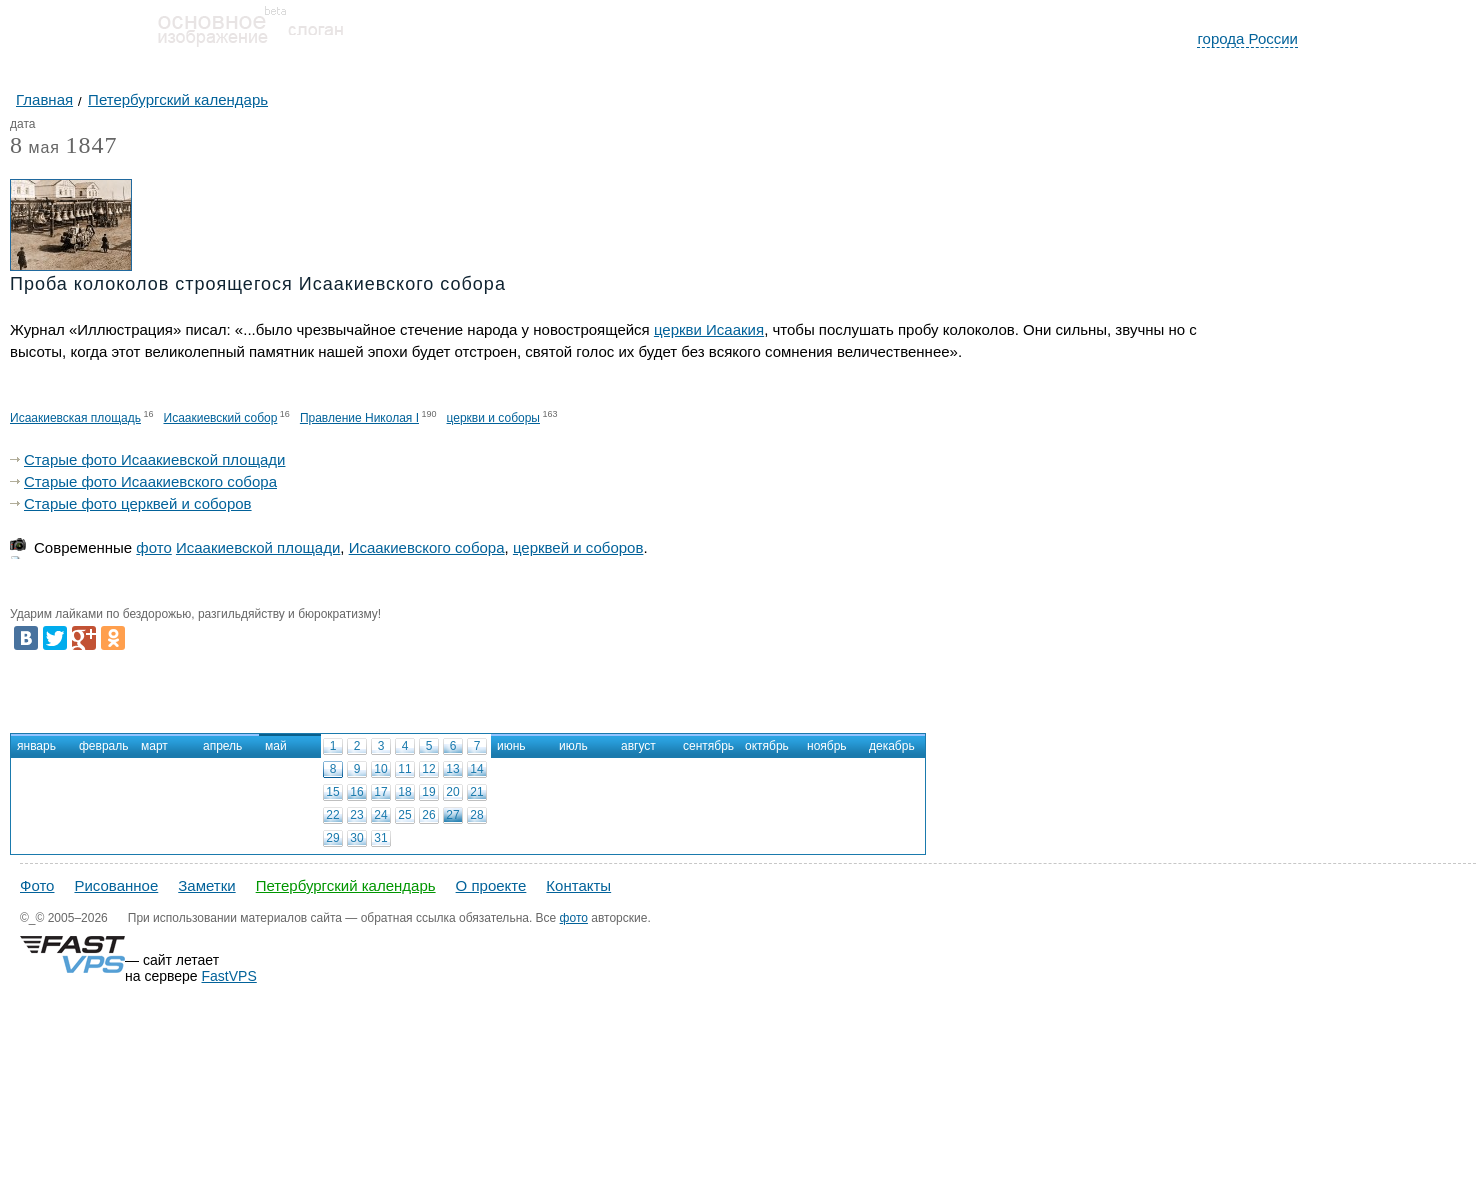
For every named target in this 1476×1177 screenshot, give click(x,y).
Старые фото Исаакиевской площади (154, 459)
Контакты (578, 885)
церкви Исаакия (709, 329)
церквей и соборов (578, 547)
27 (452, 815)
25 (404, 815)
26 (428, 815)
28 (476, 815)
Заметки (206, 885)
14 (476, 769)
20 (452, 792)
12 (428, 769)
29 (332, 838)
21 (476, 792)
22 (332, 815)
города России (1247, 38)
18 (404, 792)
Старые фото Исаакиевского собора (150, 481)
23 (356, 815)
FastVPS (229, 976)
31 (380, 838)
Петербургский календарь (346, 885)
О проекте (491, 885)
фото (153, 547)
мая (35, 148)
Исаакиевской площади (258, 547)
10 (380, 769)
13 (452, 769)
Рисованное (116, 885)
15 (332, 792)
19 (428, 792)
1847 (91, 145)
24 (380, 815)
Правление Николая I (359, 418)
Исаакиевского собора (427, 547)
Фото (37, 885)
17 (380, 792)
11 (404, 769)
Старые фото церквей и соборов (138, 503)
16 (356, 792)
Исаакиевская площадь (75, 418)
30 (356, 838)
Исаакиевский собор (221, 418)
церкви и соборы (493, 418)
